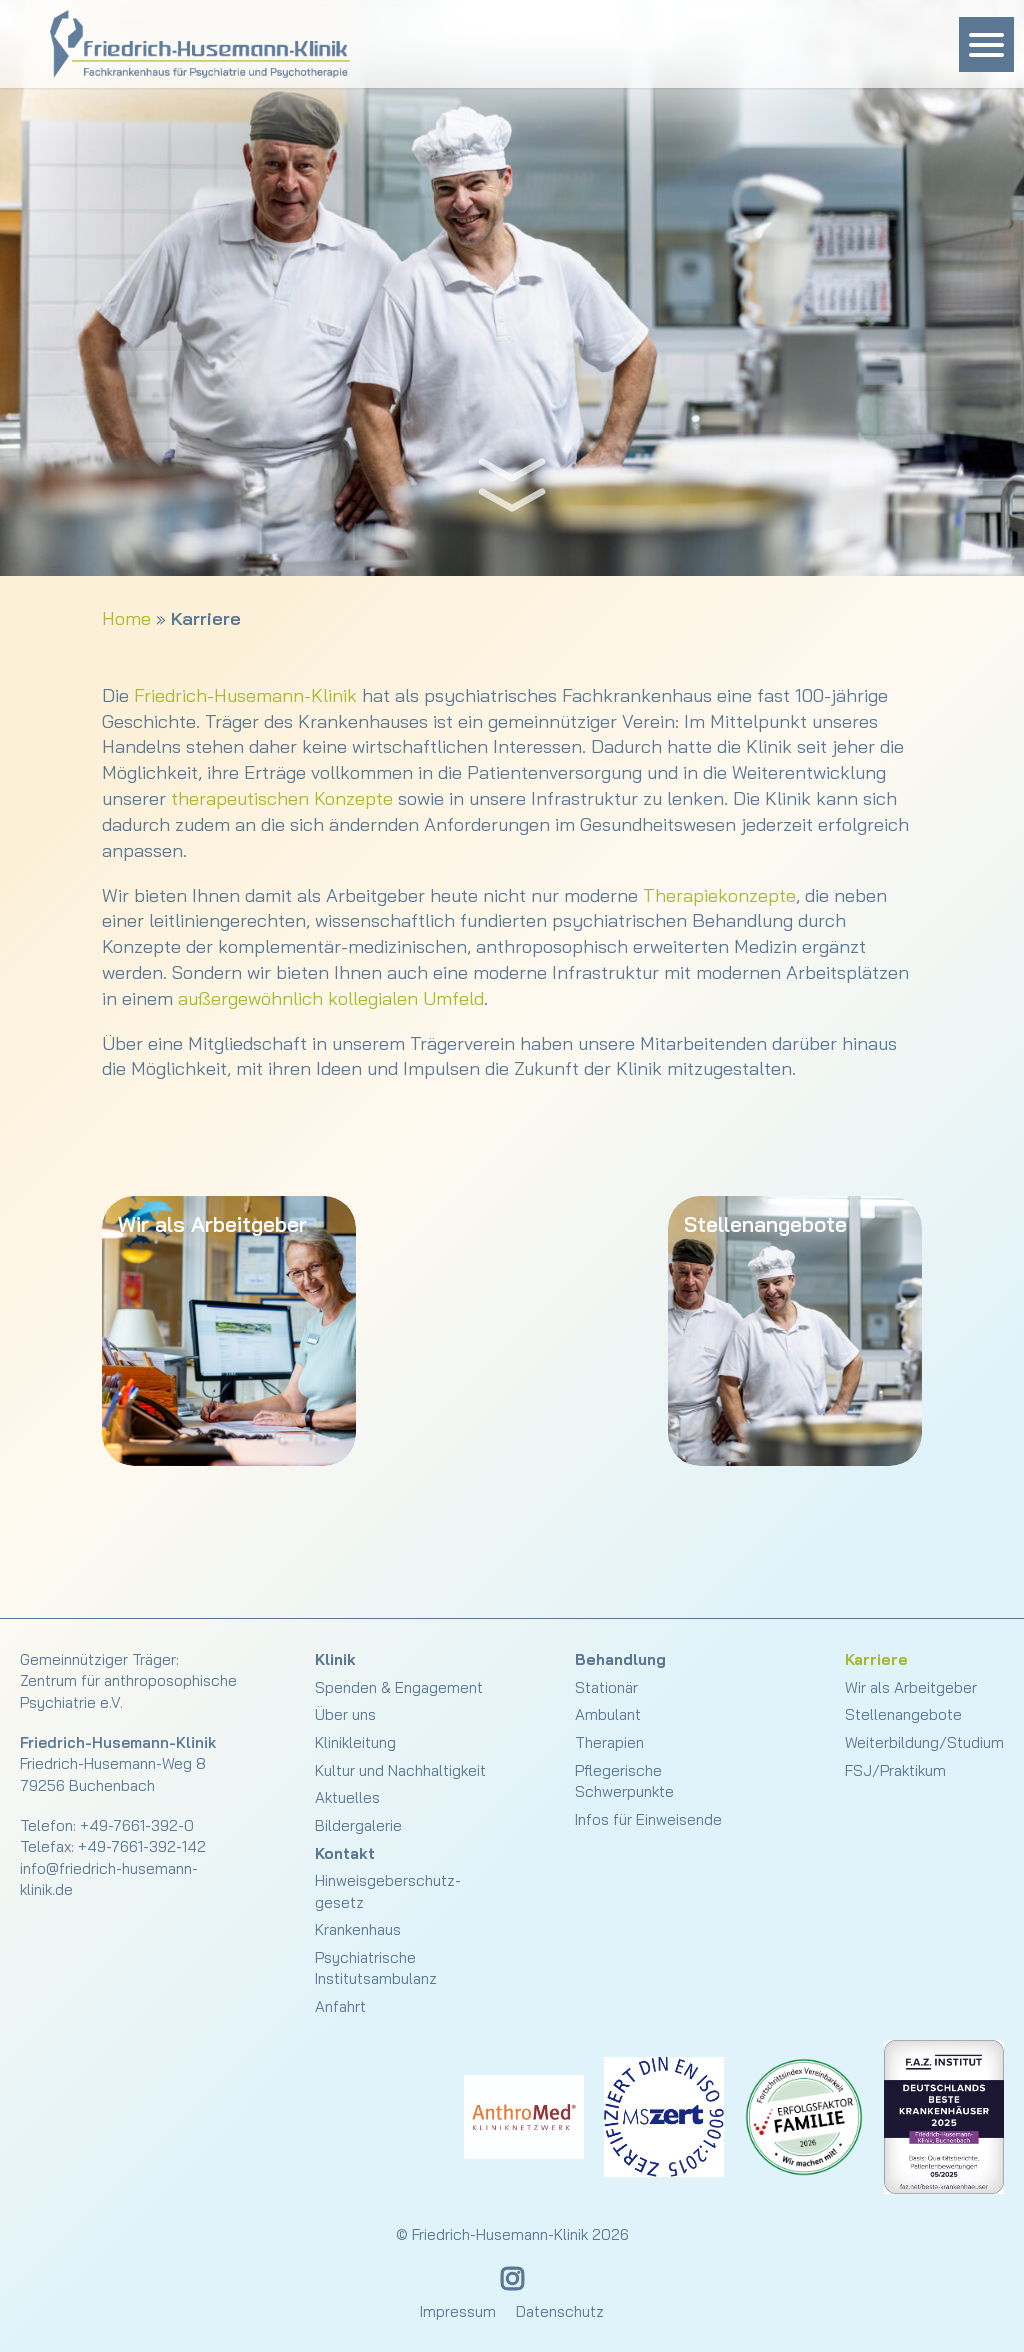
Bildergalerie (358, 1825)
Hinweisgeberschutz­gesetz (388, 1891)
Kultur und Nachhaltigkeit (400, 1770)
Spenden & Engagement (399, 1687)
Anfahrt (340, 2006)
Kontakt (345, 1853)
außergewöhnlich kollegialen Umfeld (331, 998)
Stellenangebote (903, 1714)
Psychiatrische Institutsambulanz (376, 1968)
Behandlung (620, 1659)
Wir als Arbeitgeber (911, 1687)
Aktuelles (347, 1797)
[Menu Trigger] (986, 44)
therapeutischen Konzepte (282, 798)
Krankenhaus (358, 1929)
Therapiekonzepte (719, 895)
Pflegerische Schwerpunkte (624, 1781)
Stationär (606, 1687)
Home (126, 618)
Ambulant (608, 1714)
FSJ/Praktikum (895, 1770)
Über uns (345, 1714)
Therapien (609, 1742)
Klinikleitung (355, 1742)
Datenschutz (560, 2311)
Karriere (876, 1659)
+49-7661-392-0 (137, 1825)
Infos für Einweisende (648, 1819)
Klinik (335, 1659)
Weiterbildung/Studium (924, 1742)
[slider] (512, 288)
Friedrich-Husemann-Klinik (245, 695)
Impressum (458, 2311)
